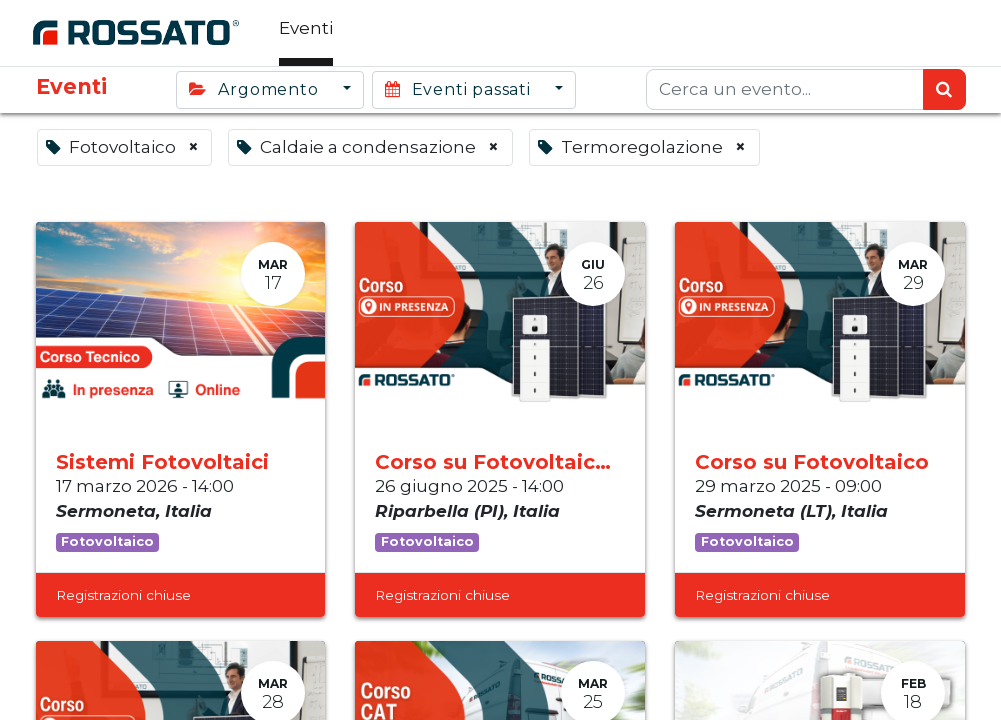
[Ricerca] (944, 90)
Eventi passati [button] (460, 89)
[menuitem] (309, 33)
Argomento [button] (256, 89)
